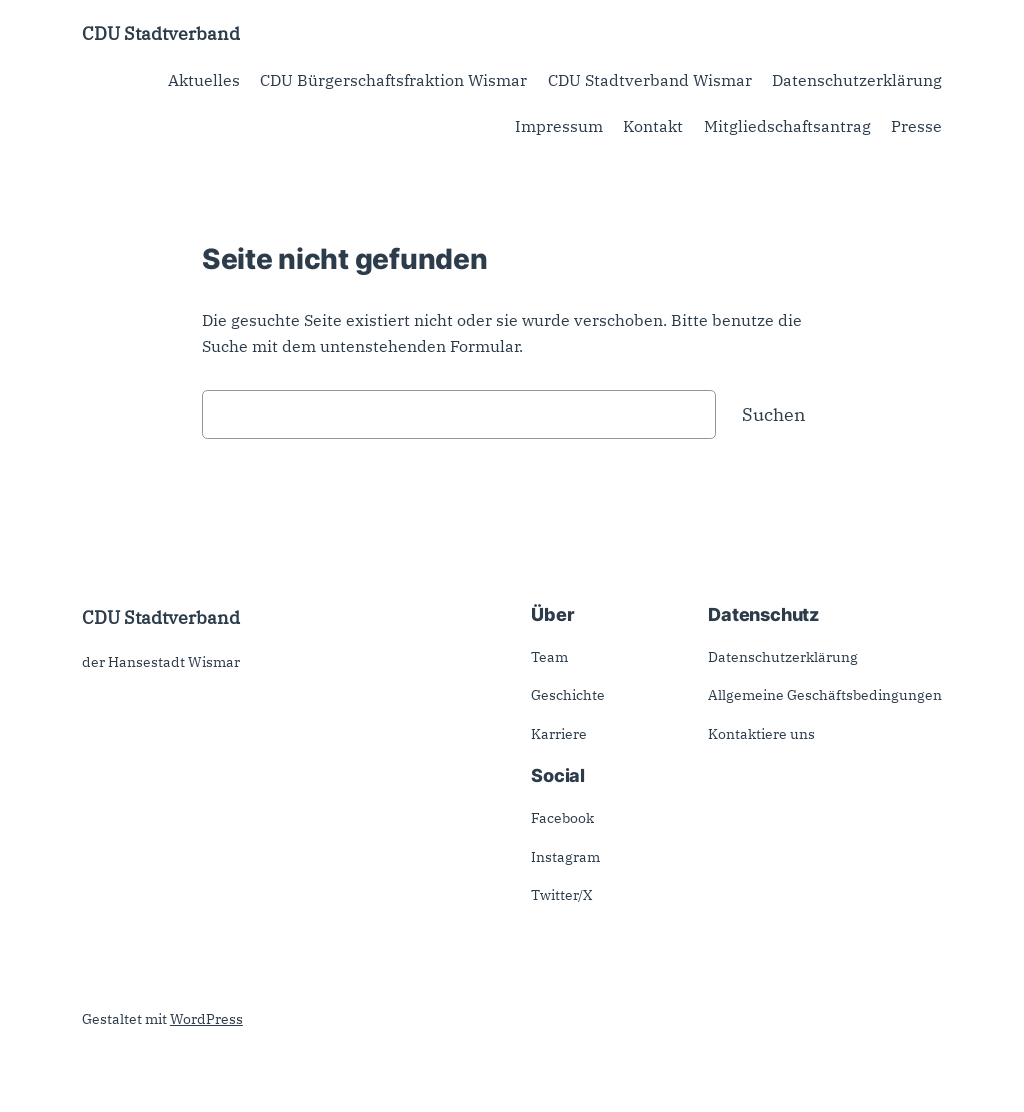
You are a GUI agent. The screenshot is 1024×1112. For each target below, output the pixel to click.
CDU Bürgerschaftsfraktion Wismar (393, 80)
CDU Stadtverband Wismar (650, 80)
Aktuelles (204, 80)
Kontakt (653, 126)
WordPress (206, 1019)
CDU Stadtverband (161, 33)
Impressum (559, 126)
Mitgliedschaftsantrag (787, 126)
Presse (916, 126)
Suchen (774, 414)
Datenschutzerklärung (857, 80)
